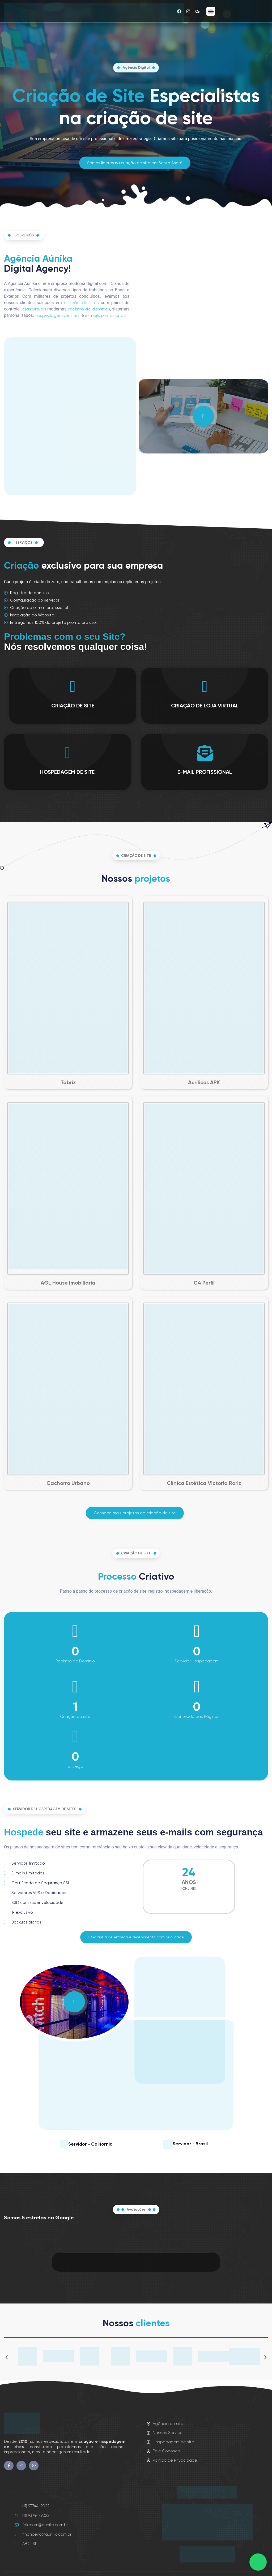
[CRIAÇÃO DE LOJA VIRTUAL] (205, 686)
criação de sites (81, 302)
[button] (210, 11)
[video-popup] (203, 416)
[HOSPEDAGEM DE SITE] (67, 753)
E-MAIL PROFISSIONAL (204, 772)
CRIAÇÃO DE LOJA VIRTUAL (205, 705)
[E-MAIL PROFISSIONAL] (205, 753)
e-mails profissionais (105, 315)
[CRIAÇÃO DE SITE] (73, 686)
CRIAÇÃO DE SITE (72, 705)
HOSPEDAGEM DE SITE (67, 772)
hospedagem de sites (57, 315)
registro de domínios (89, 309)
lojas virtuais (34, 309)
